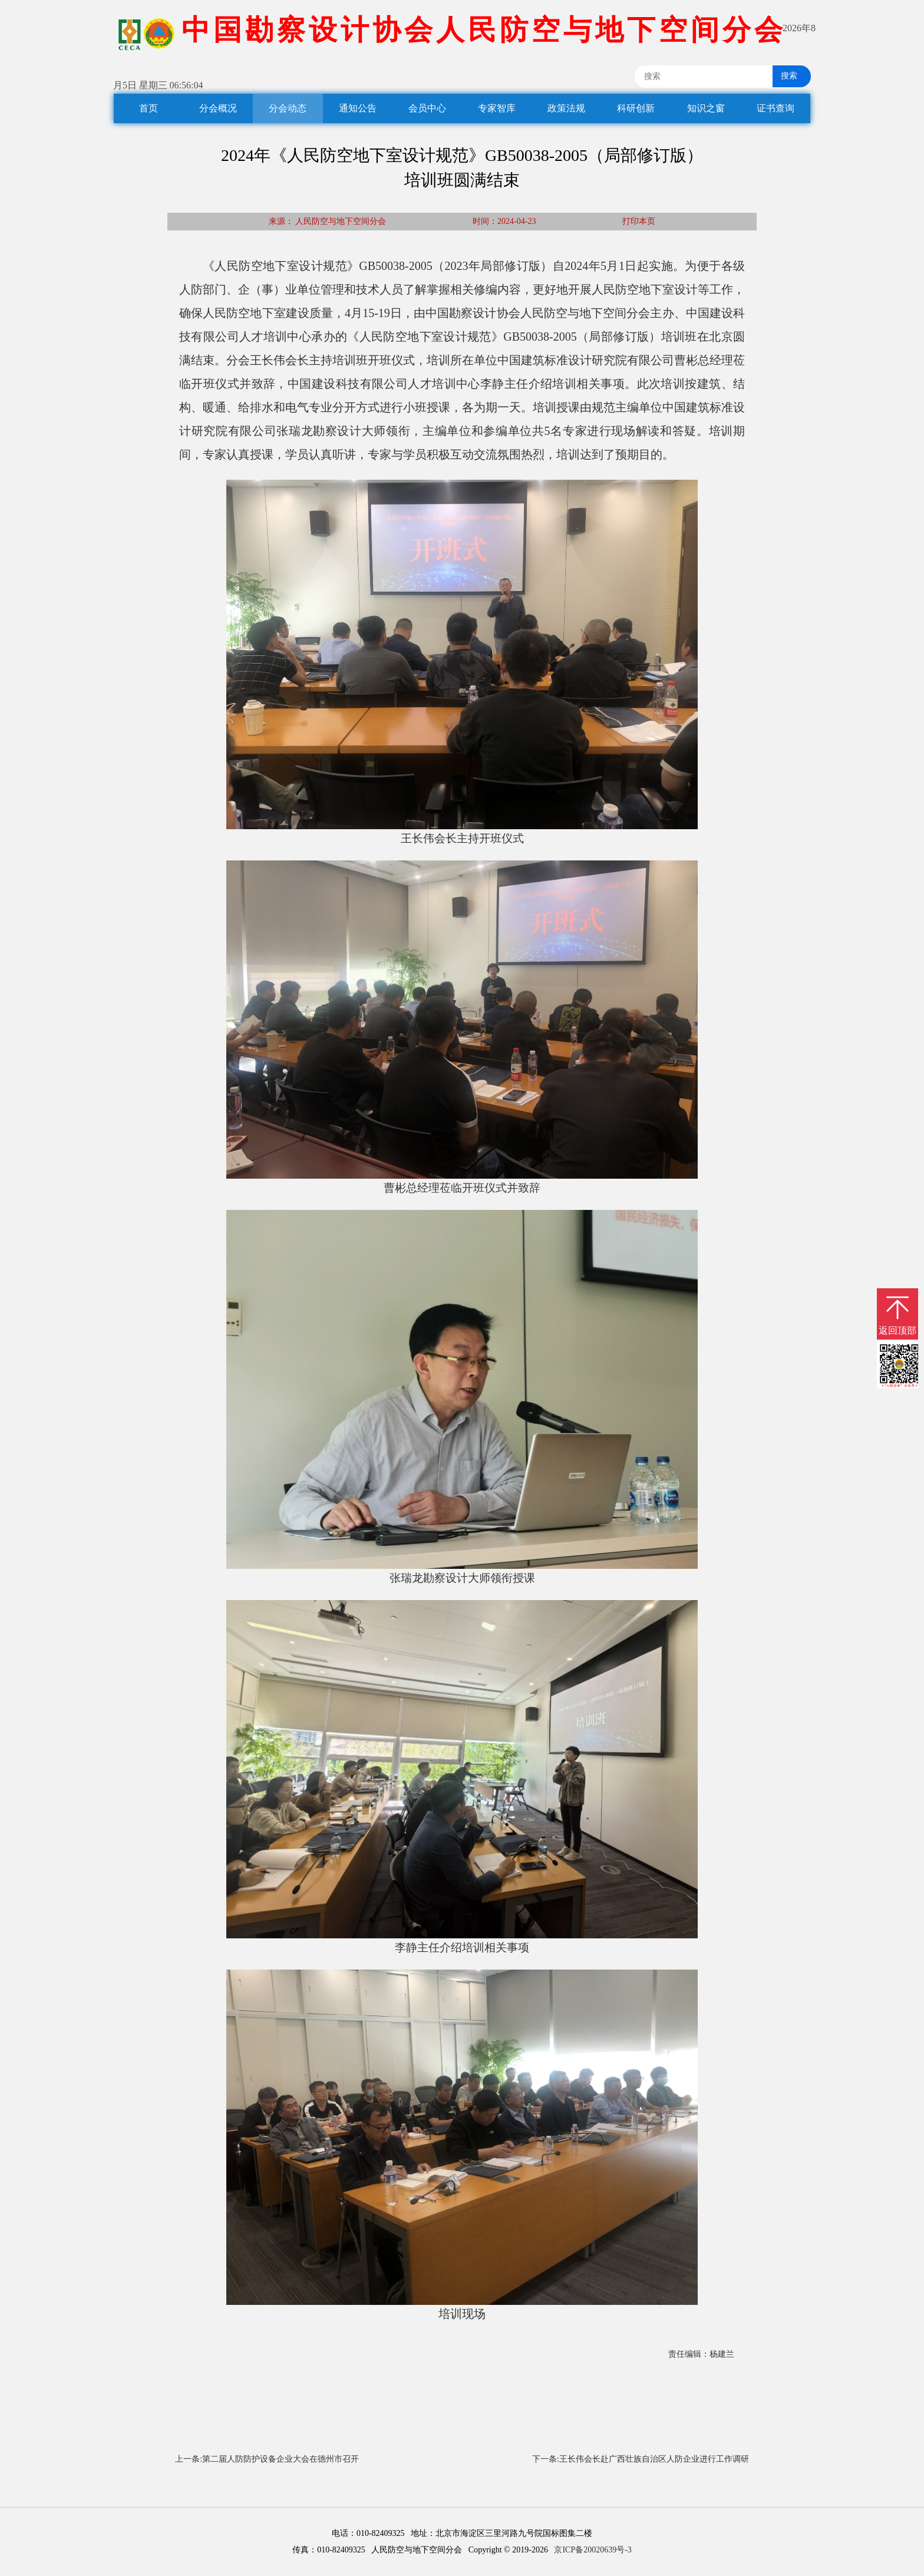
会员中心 (427, 108)
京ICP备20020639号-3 (592, 2549)
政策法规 (566, 108)
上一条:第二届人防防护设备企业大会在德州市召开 (267, 2459)
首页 (148, 108)
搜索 (785, 75)
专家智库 (497, 108)
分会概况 (218, 108)
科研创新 (636, 108)
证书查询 (775, 108)
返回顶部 (897, 1330)
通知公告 (358, 108)
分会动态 (287, 108)
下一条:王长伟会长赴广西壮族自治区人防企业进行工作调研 (640, 2459)
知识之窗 (706, 108)
